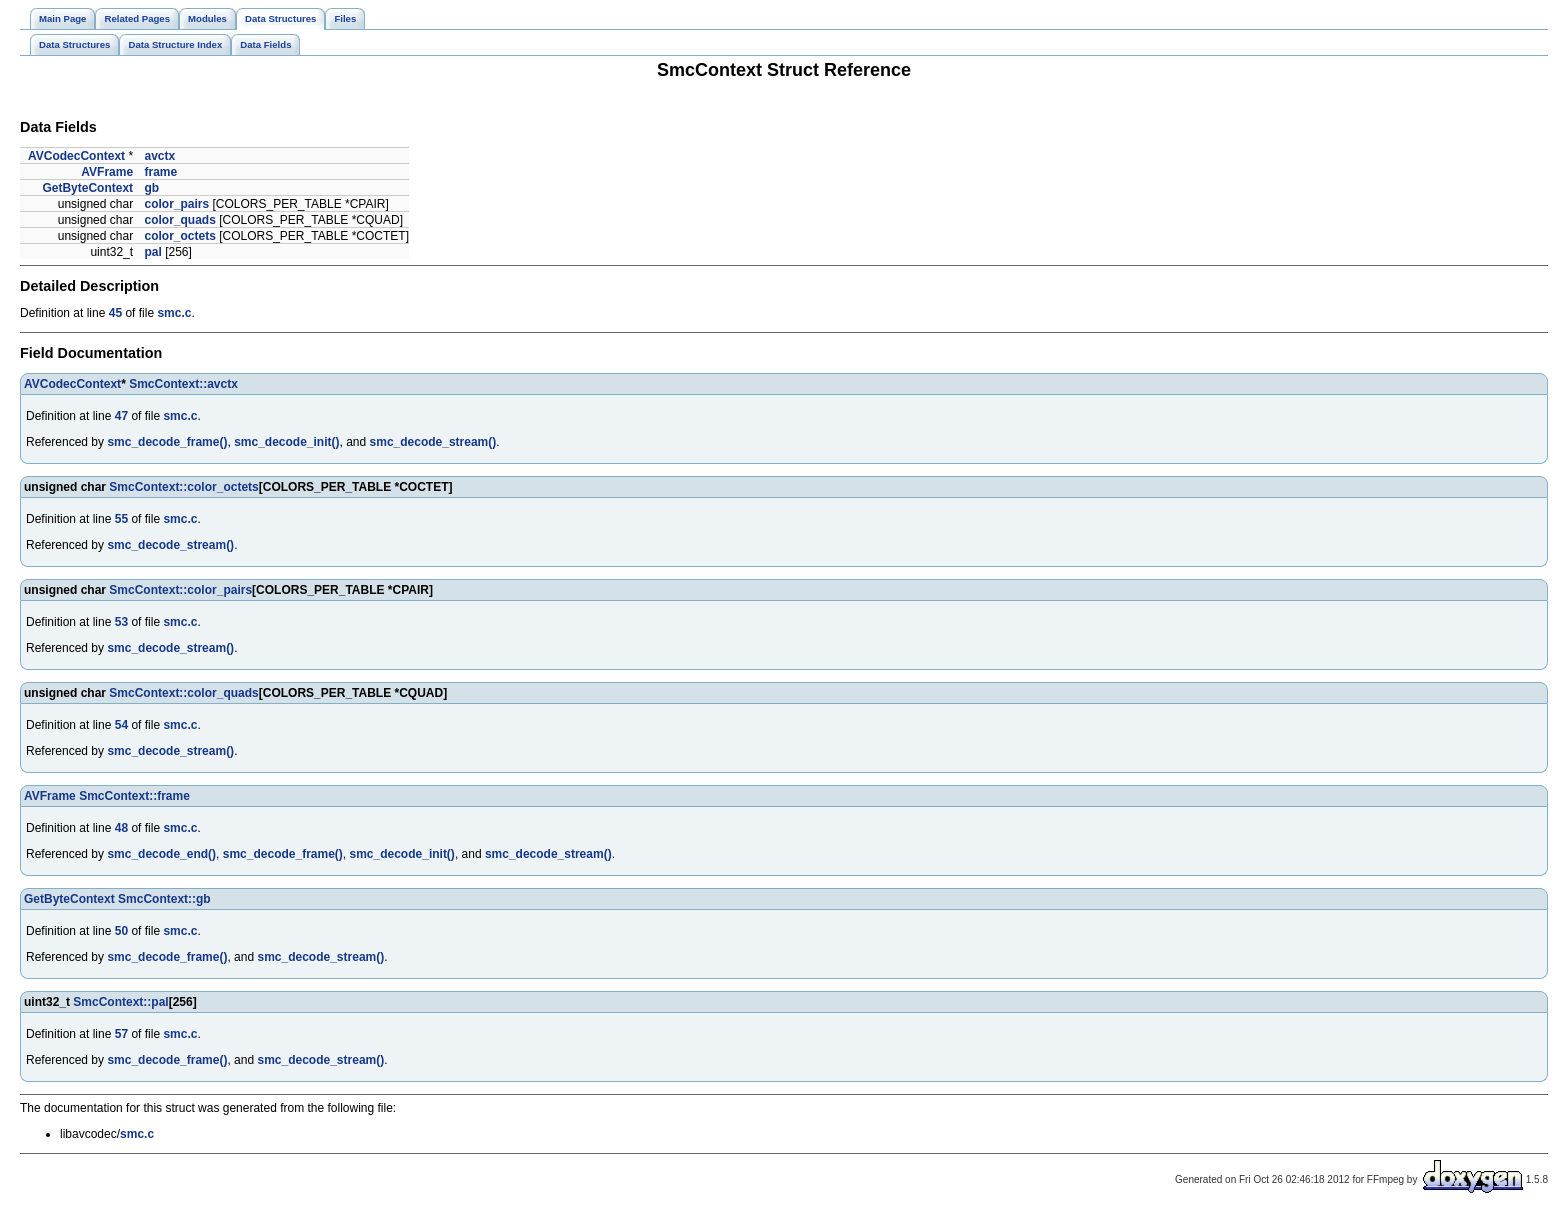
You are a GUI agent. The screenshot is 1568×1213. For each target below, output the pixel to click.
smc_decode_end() (161, 854)
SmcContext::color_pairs (180, 590)
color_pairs (176, 204)
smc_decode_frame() (167, 442)
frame (160, 172)
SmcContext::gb (164, 899)
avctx (159, 156)
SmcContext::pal (120, 1002)
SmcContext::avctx (183, 384)
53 (121, 622)
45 (115, 313)
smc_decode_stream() (433, 442)
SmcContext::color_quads (183, 693)
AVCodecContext (76, 156)
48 (121, 828)
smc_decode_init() (286, 442)
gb (151, 188)
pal (152, 252)
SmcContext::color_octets (183, 487)
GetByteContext (87, 188)
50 (121, 931)
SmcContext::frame (134, 796)
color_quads (179, 220)
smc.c (174, 313)
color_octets (179, 236)
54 (121, 725)
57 (121, 1034)
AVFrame (107, 172)
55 (121, 519)
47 (121, 416)
